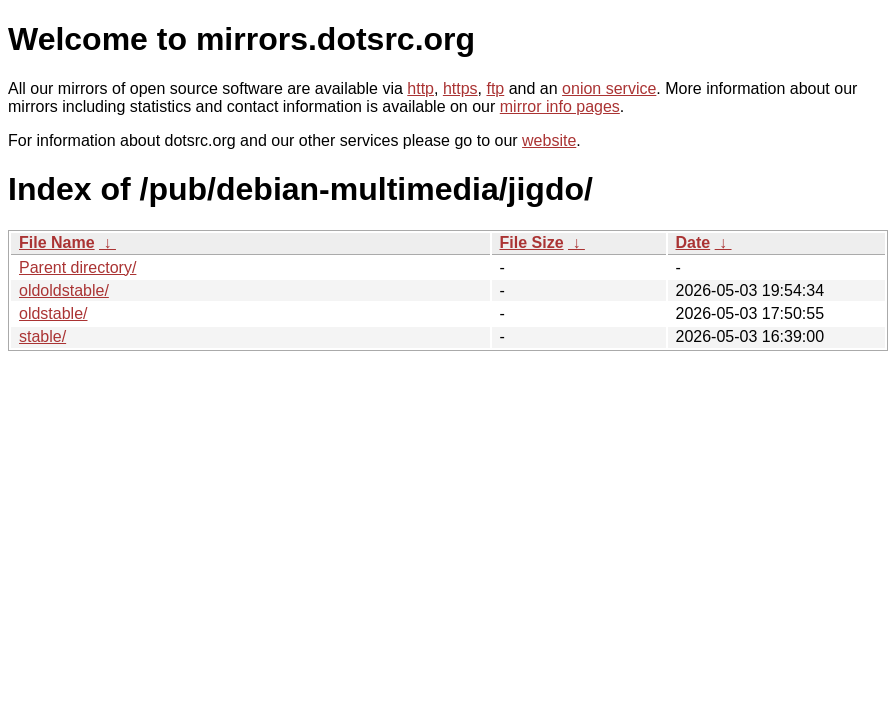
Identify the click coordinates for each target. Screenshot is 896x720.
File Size (532, 242)
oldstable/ (53, 313)
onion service (609, 88)
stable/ (42, 336)
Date (693, 242)
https (460, 88)
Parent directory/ (77, 267)
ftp (495, 88)
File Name (57, 242)
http (420, 88)
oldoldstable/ (64, 290)
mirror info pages (560, 106)
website (549, 140)
